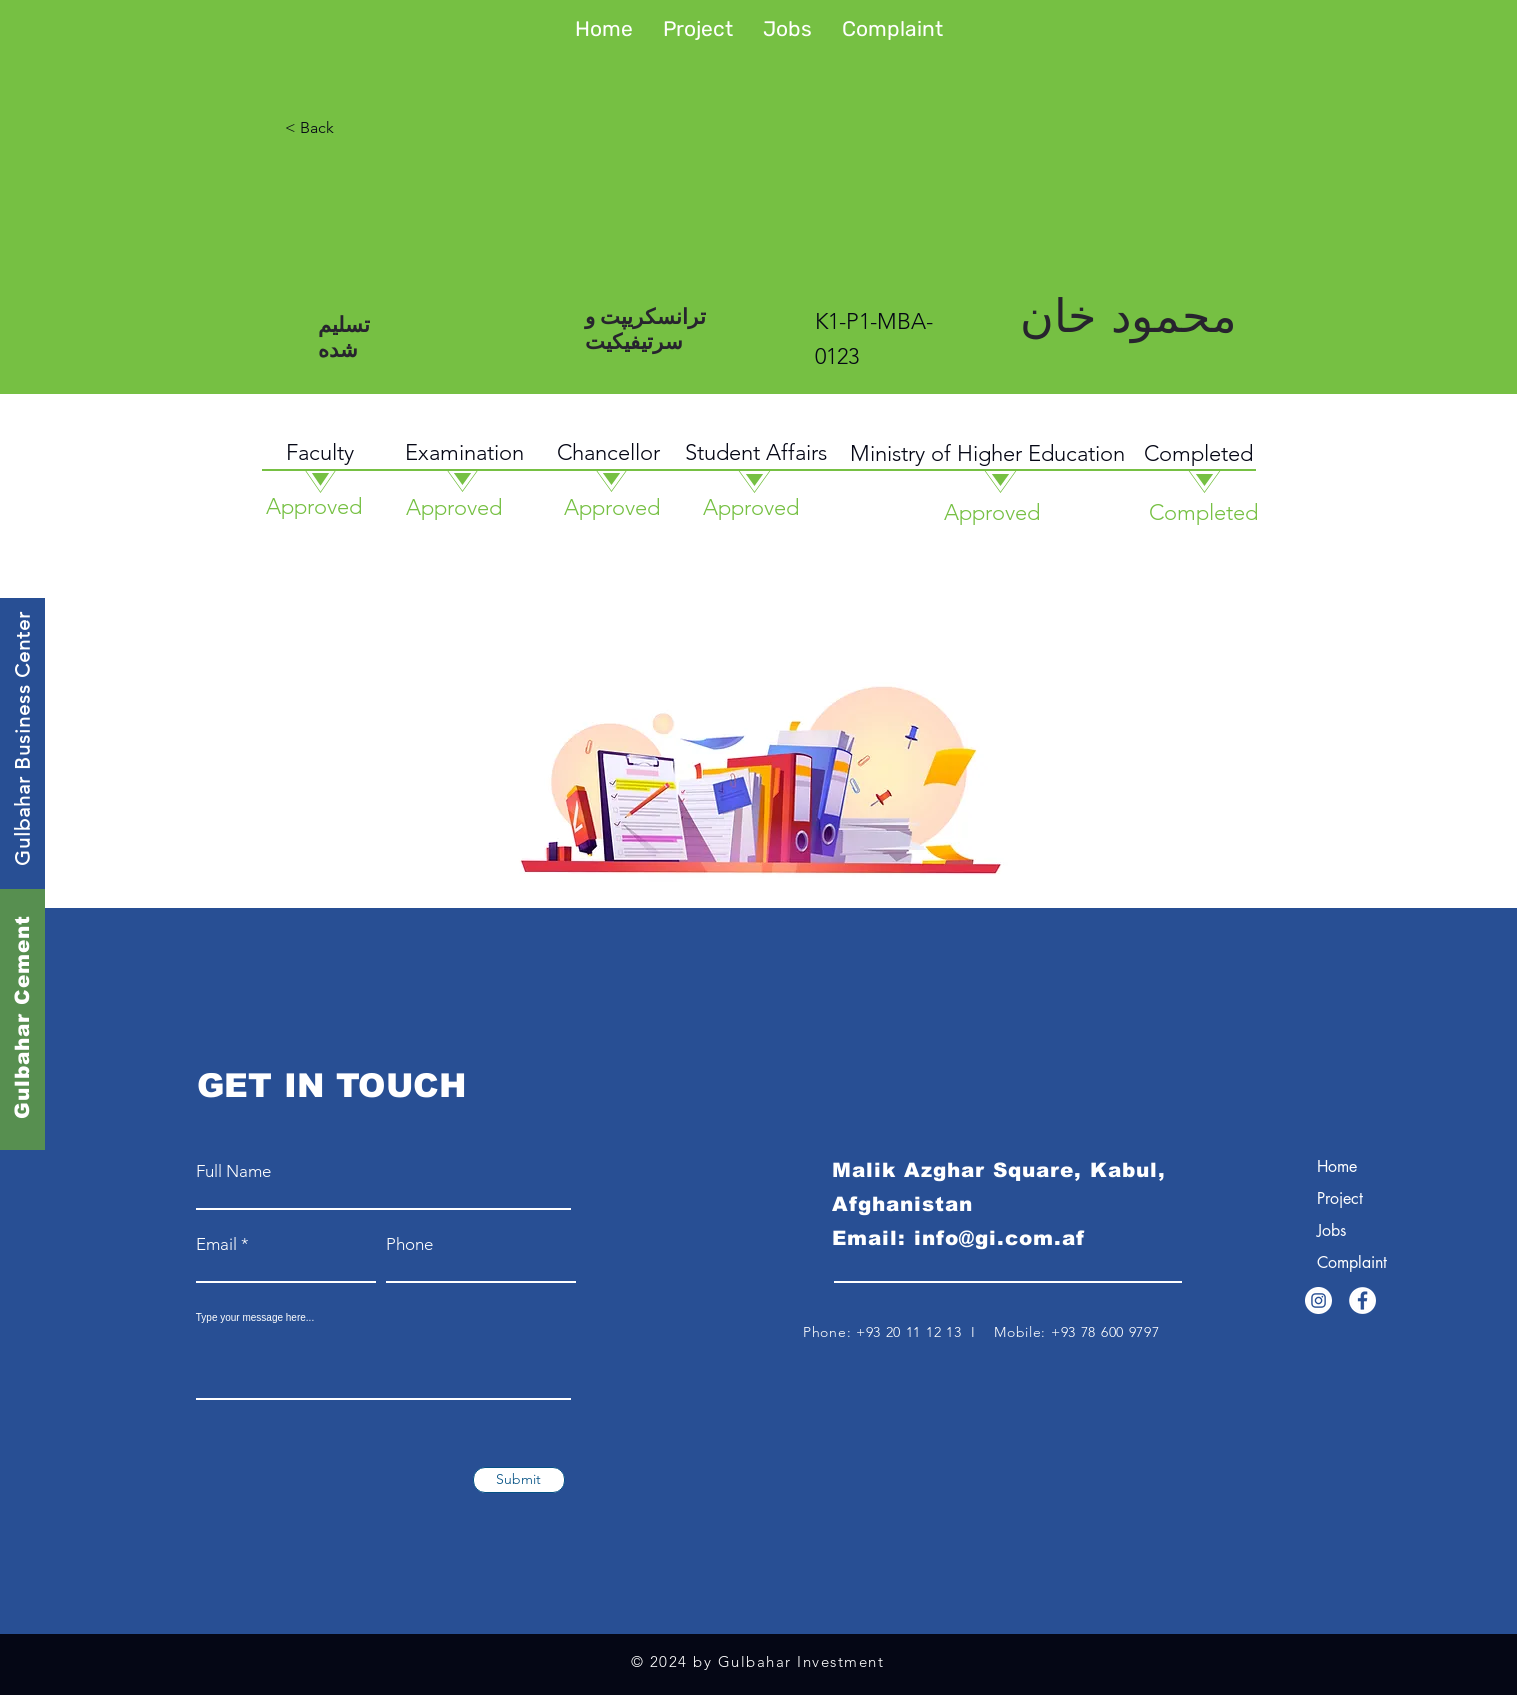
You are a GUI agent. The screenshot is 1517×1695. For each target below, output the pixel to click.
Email (216, 1244)
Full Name (233, 1171)
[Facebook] (1362, 1300)
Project (1340, 1198)
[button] (698, 29)
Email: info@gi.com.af (958, 1238)
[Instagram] (1318, 1300)
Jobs (1331, 1230)
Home (1337, 1166)
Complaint (1352, 1262)
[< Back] (386, 128)
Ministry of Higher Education (987, 453)
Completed (1198, 453)
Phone (409, 1244)
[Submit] (519, 1480)
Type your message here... (255, 1318)
